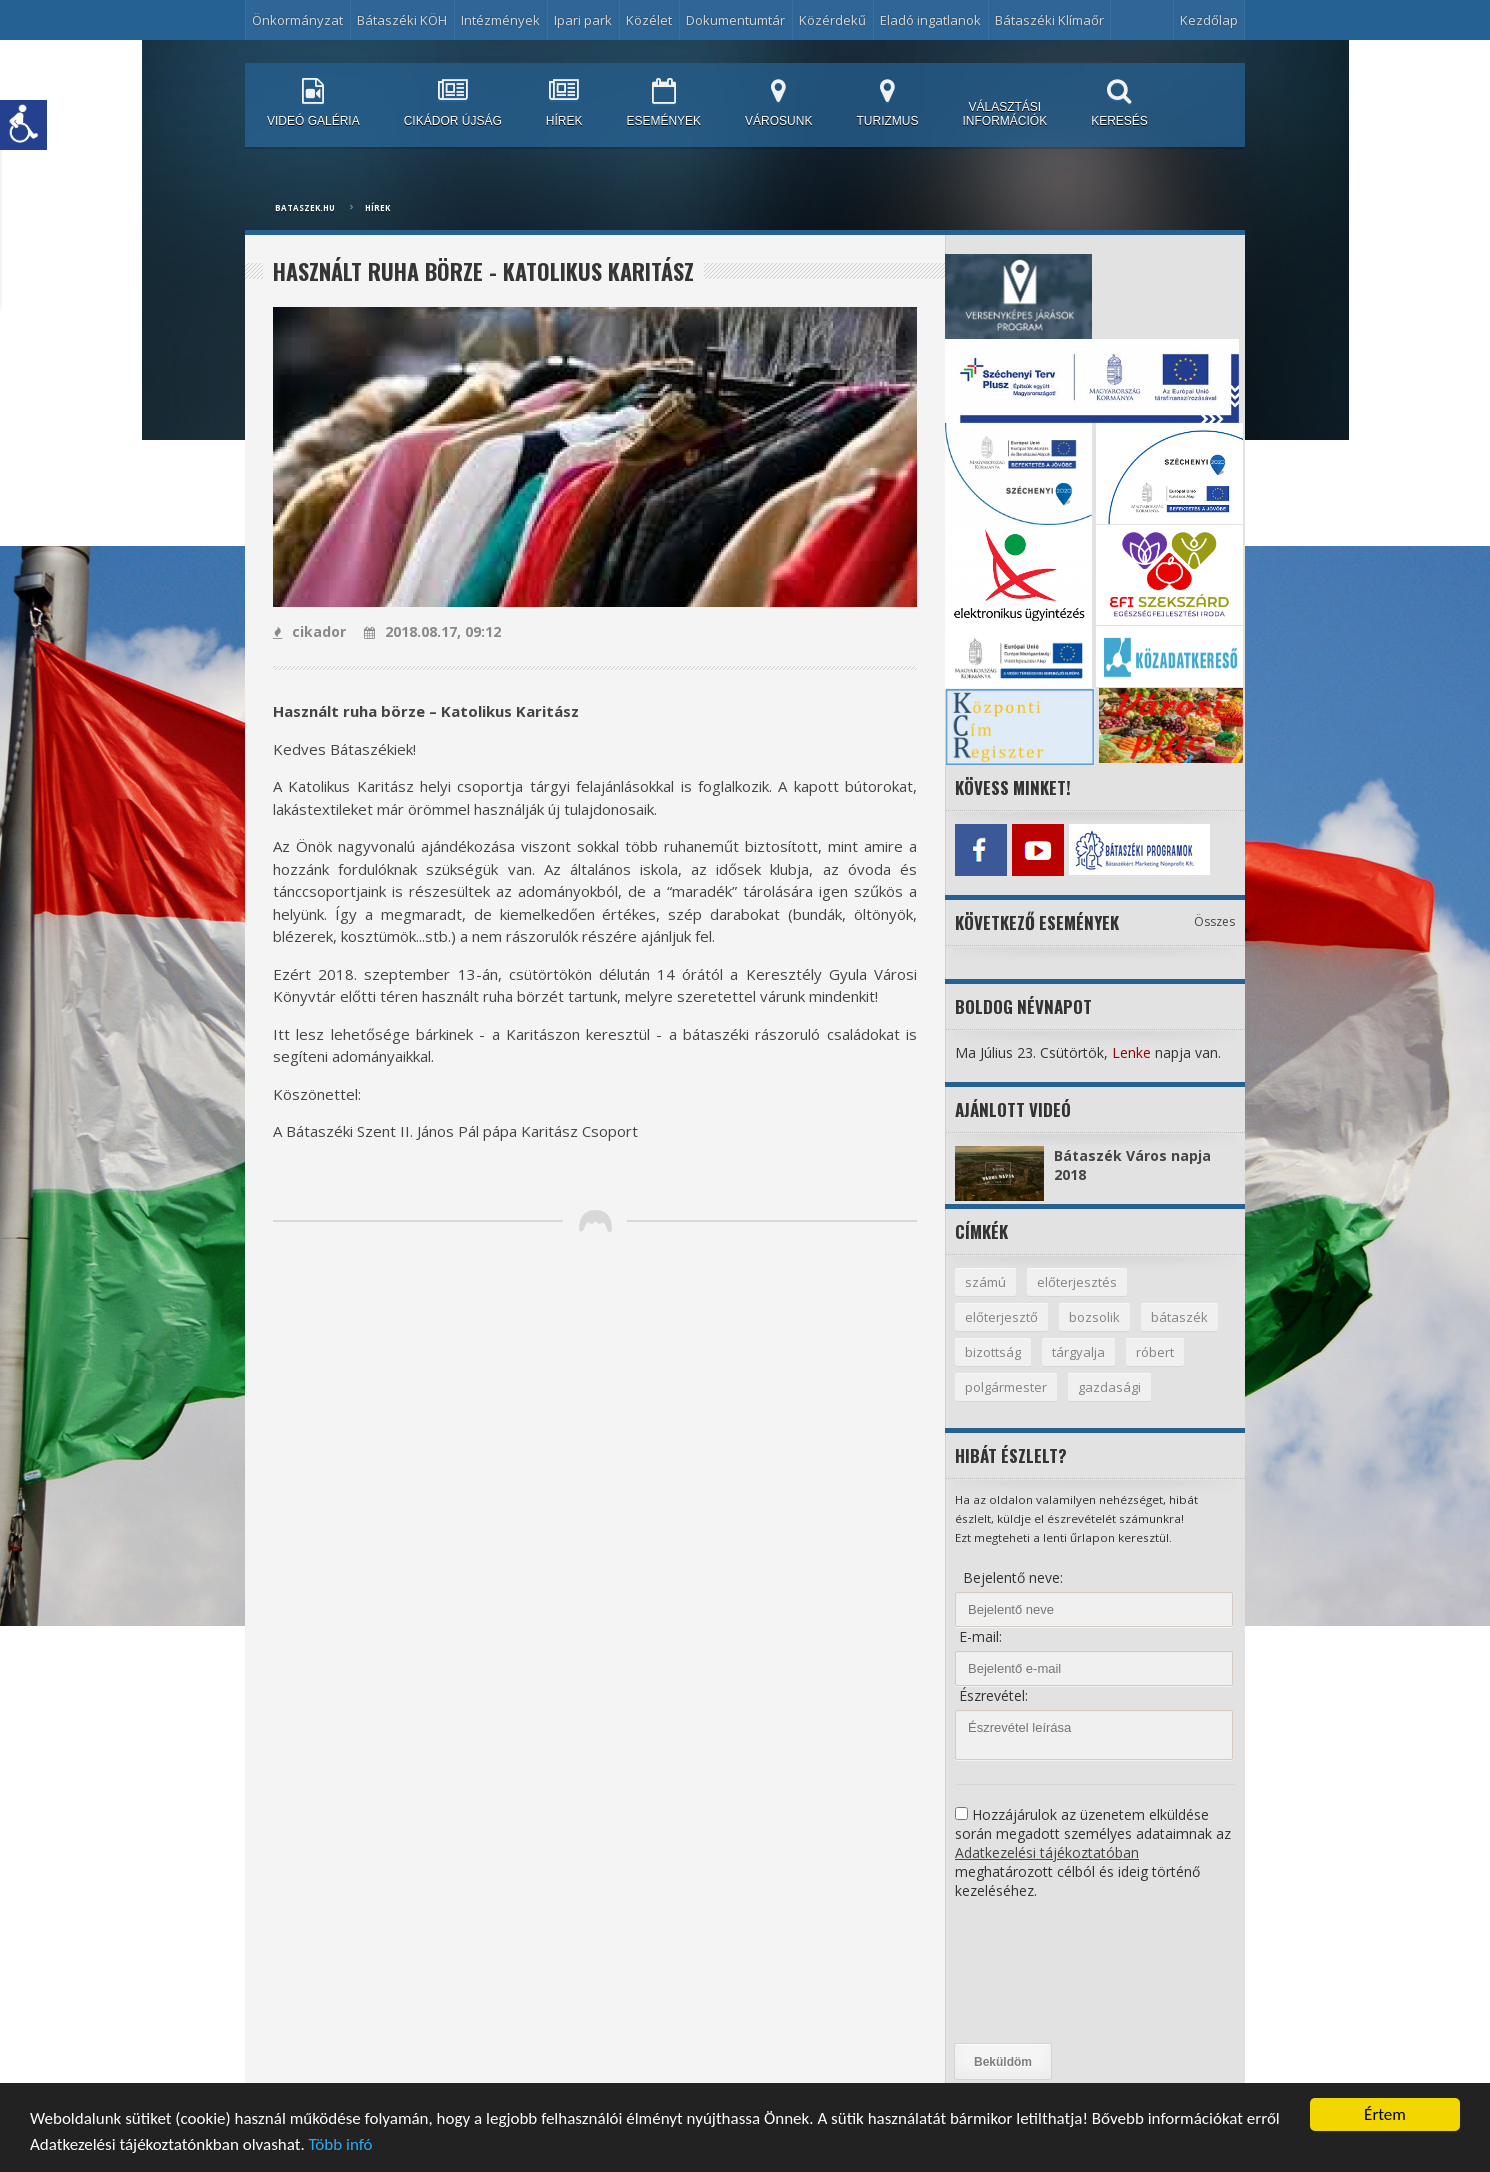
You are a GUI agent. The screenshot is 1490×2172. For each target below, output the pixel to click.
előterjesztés (1077, 1282)
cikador (309, 631)
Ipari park (583, 20)
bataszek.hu (305, 207)
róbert (1155, 1352)
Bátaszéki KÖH (402, 20)
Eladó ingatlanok (930, 20)
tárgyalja (1078, 1352)
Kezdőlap (1209, 20)
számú (985, 1282)
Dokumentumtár (735, 20)
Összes (1214, 921)
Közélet (649, 20)
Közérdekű (832, 20)
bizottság (993, 1352)
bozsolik (1094, 1317)
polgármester (1006, 1387)
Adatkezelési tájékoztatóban (1047, 1852)
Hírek (377, 207)
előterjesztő (1001, 1317)
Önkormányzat (297, 20)
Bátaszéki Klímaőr (1049, 20)
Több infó (341, 2145)
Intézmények (500, 20)
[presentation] (1037, 1972)
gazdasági (1109, 1387)
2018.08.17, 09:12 (432, 631)
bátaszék (1179, 1317)
